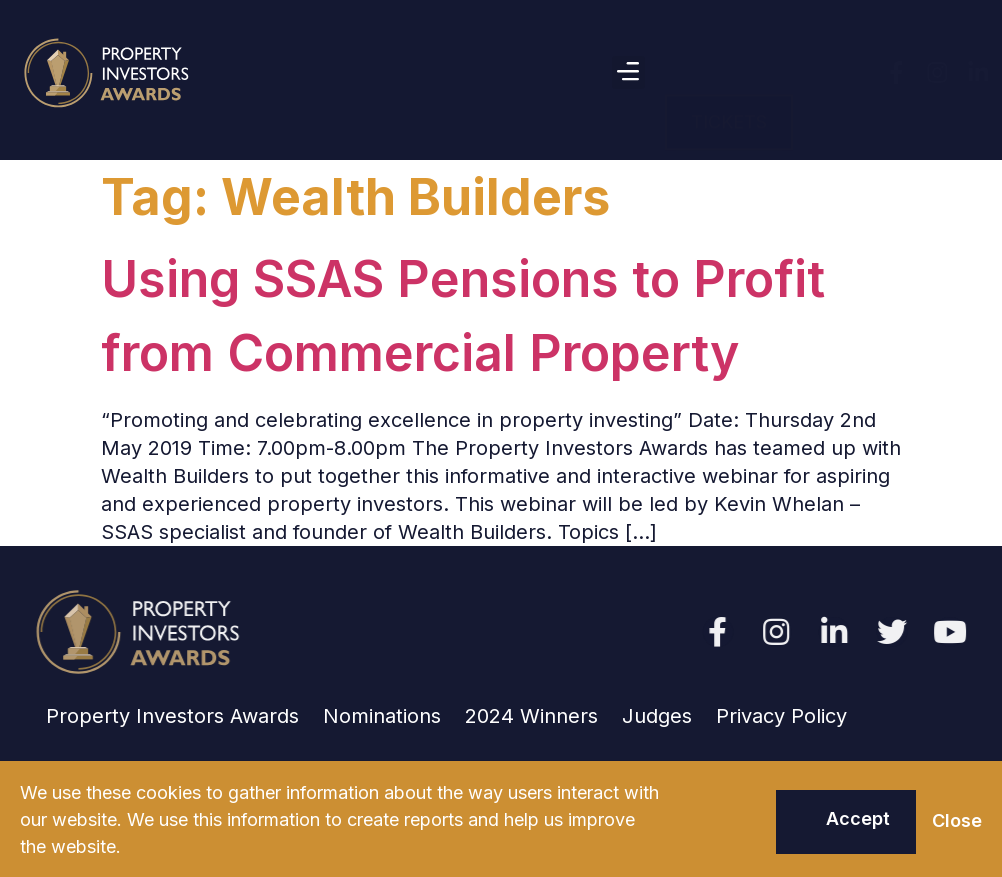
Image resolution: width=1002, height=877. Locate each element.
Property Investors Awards (172, 716)
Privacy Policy (781, 716)
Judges (657, 716)
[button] (628, 72)
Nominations (382, 716)
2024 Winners (531, 716)
